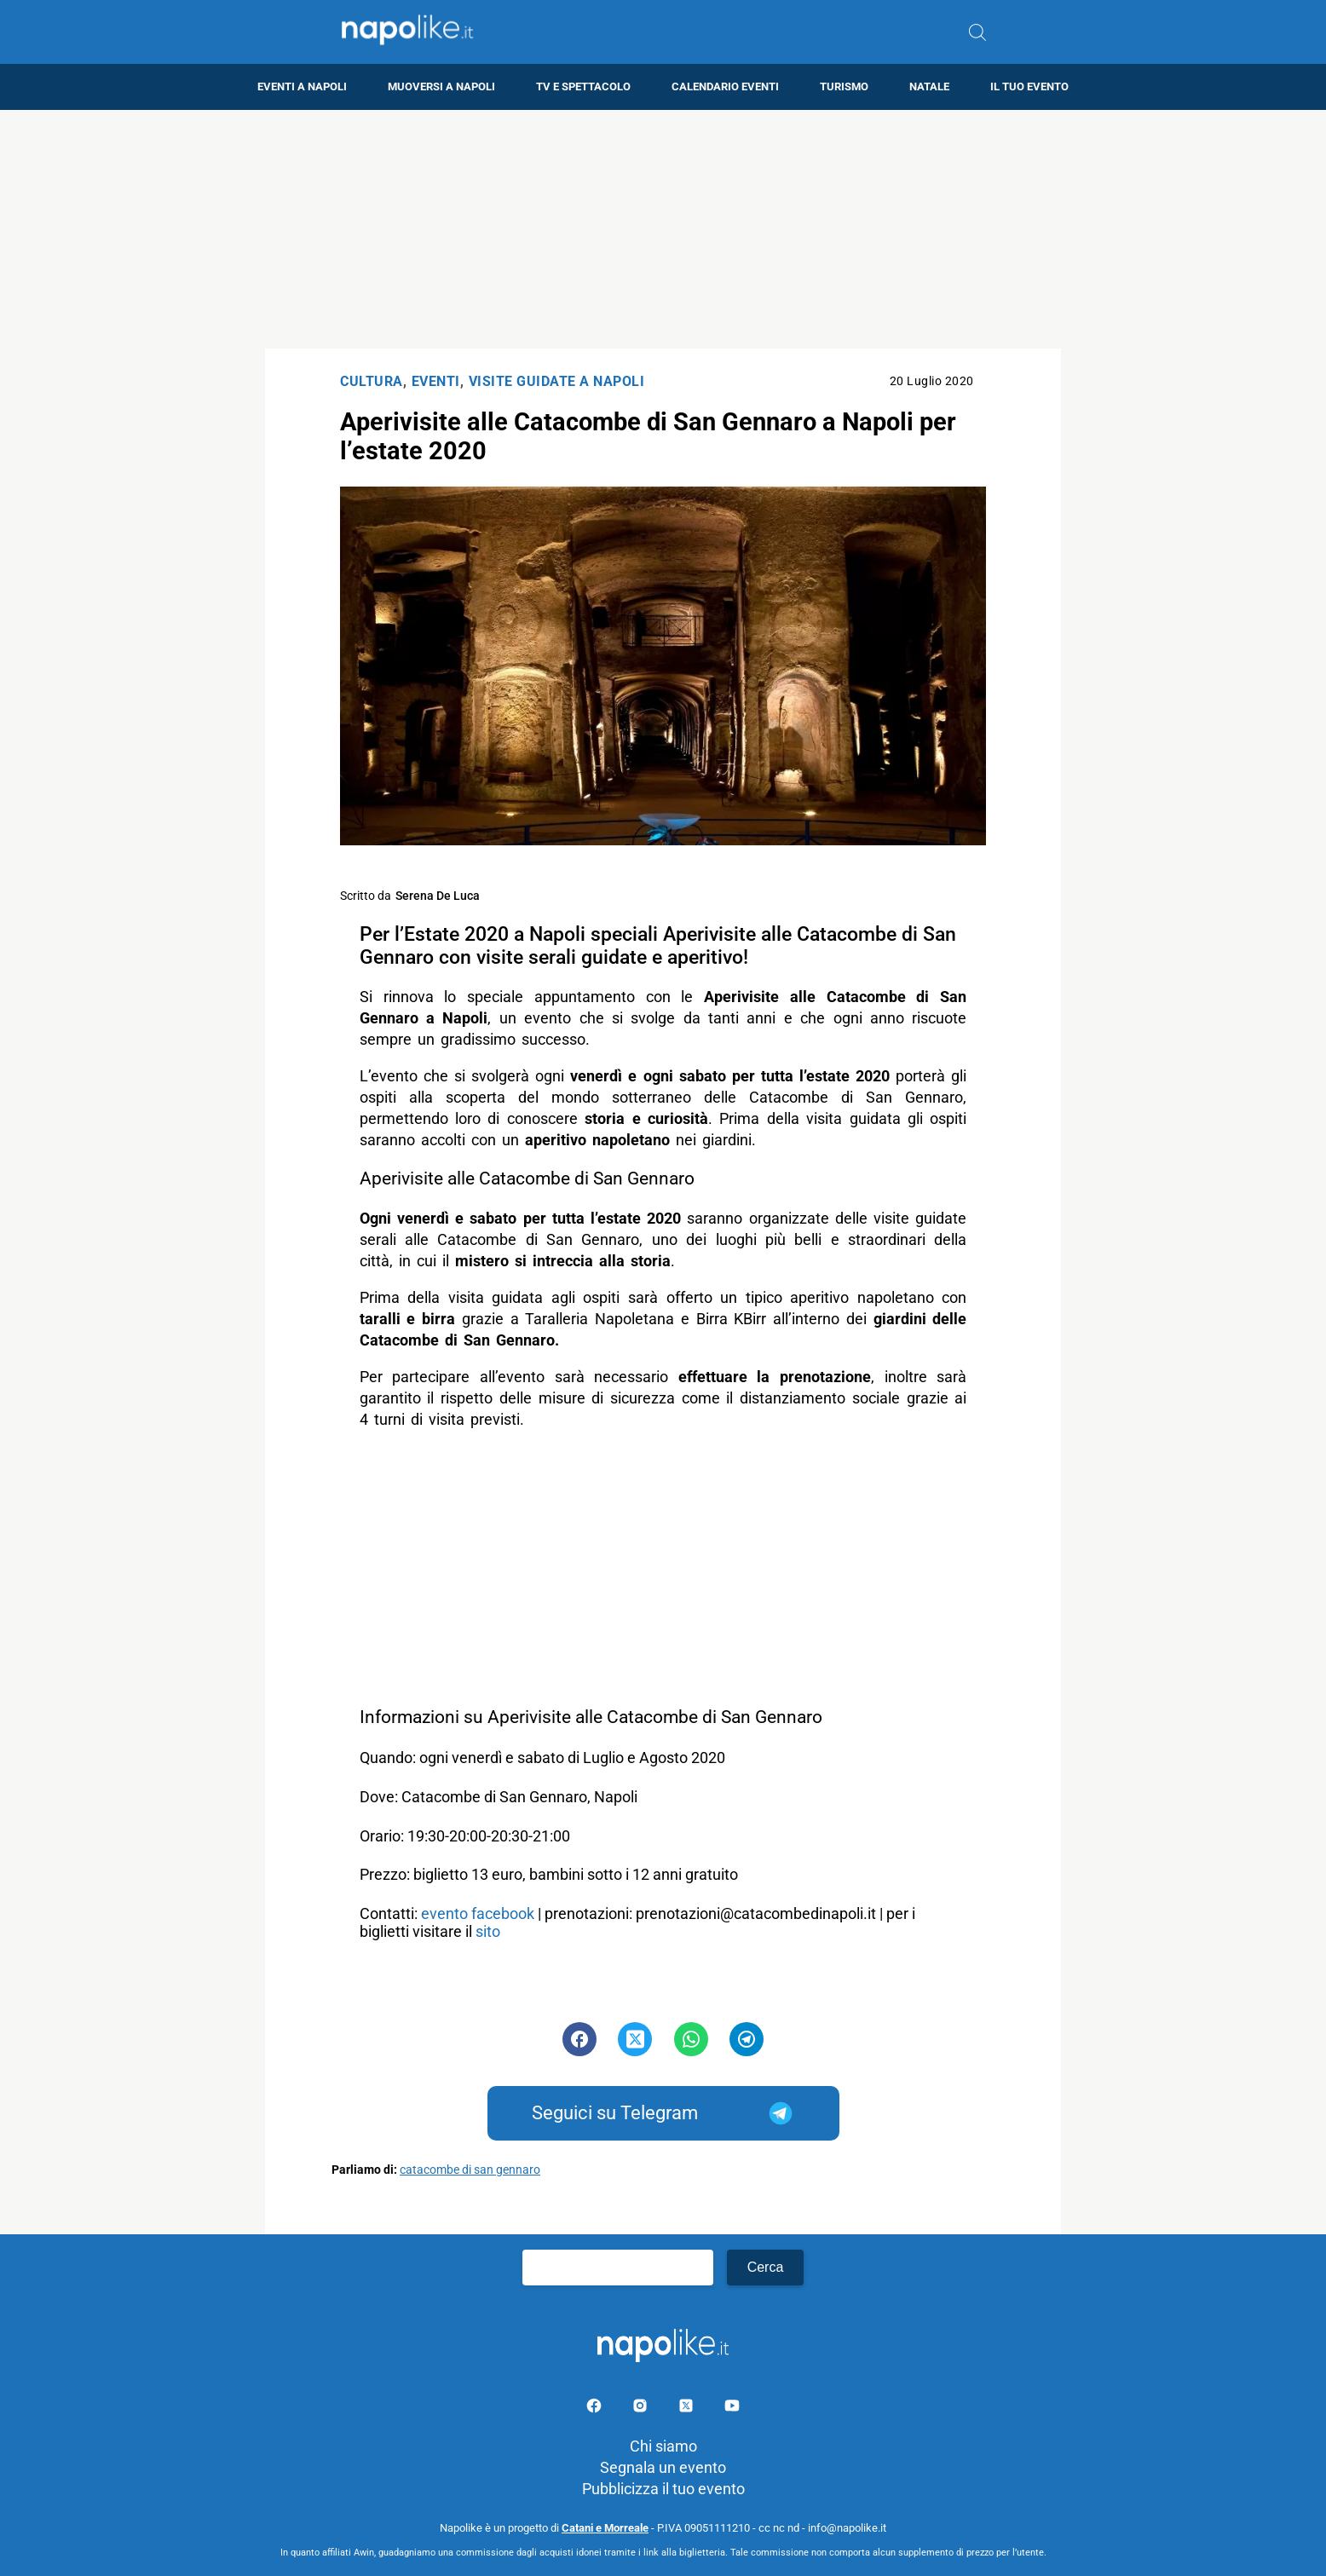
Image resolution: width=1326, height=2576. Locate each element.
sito (490, 1931)
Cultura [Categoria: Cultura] (371, 381)
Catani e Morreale (605, 2527)
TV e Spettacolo (583, 86)
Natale (929, 86)
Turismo (844, 86)
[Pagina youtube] (732, 2409)
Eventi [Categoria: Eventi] (436, 381)
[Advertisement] (663, 229)
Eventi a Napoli (302, 86)
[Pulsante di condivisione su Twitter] (635, 2039)
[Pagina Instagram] (642, 2409)
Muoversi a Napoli (441, 86)
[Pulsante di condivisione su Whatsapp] (691, 2039)
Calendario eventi (725, 86)
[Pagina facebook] (596, 2409)
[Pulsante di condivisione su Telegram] (746, 2039)
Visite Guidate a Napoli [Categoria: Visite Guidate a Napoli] (557, 381)
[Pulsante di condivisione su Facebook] (579, 2039)
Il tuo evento (1029, 86)
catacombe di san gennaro (470, 2170)
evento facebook (477, 1913)
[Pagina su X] (688, 2409)
